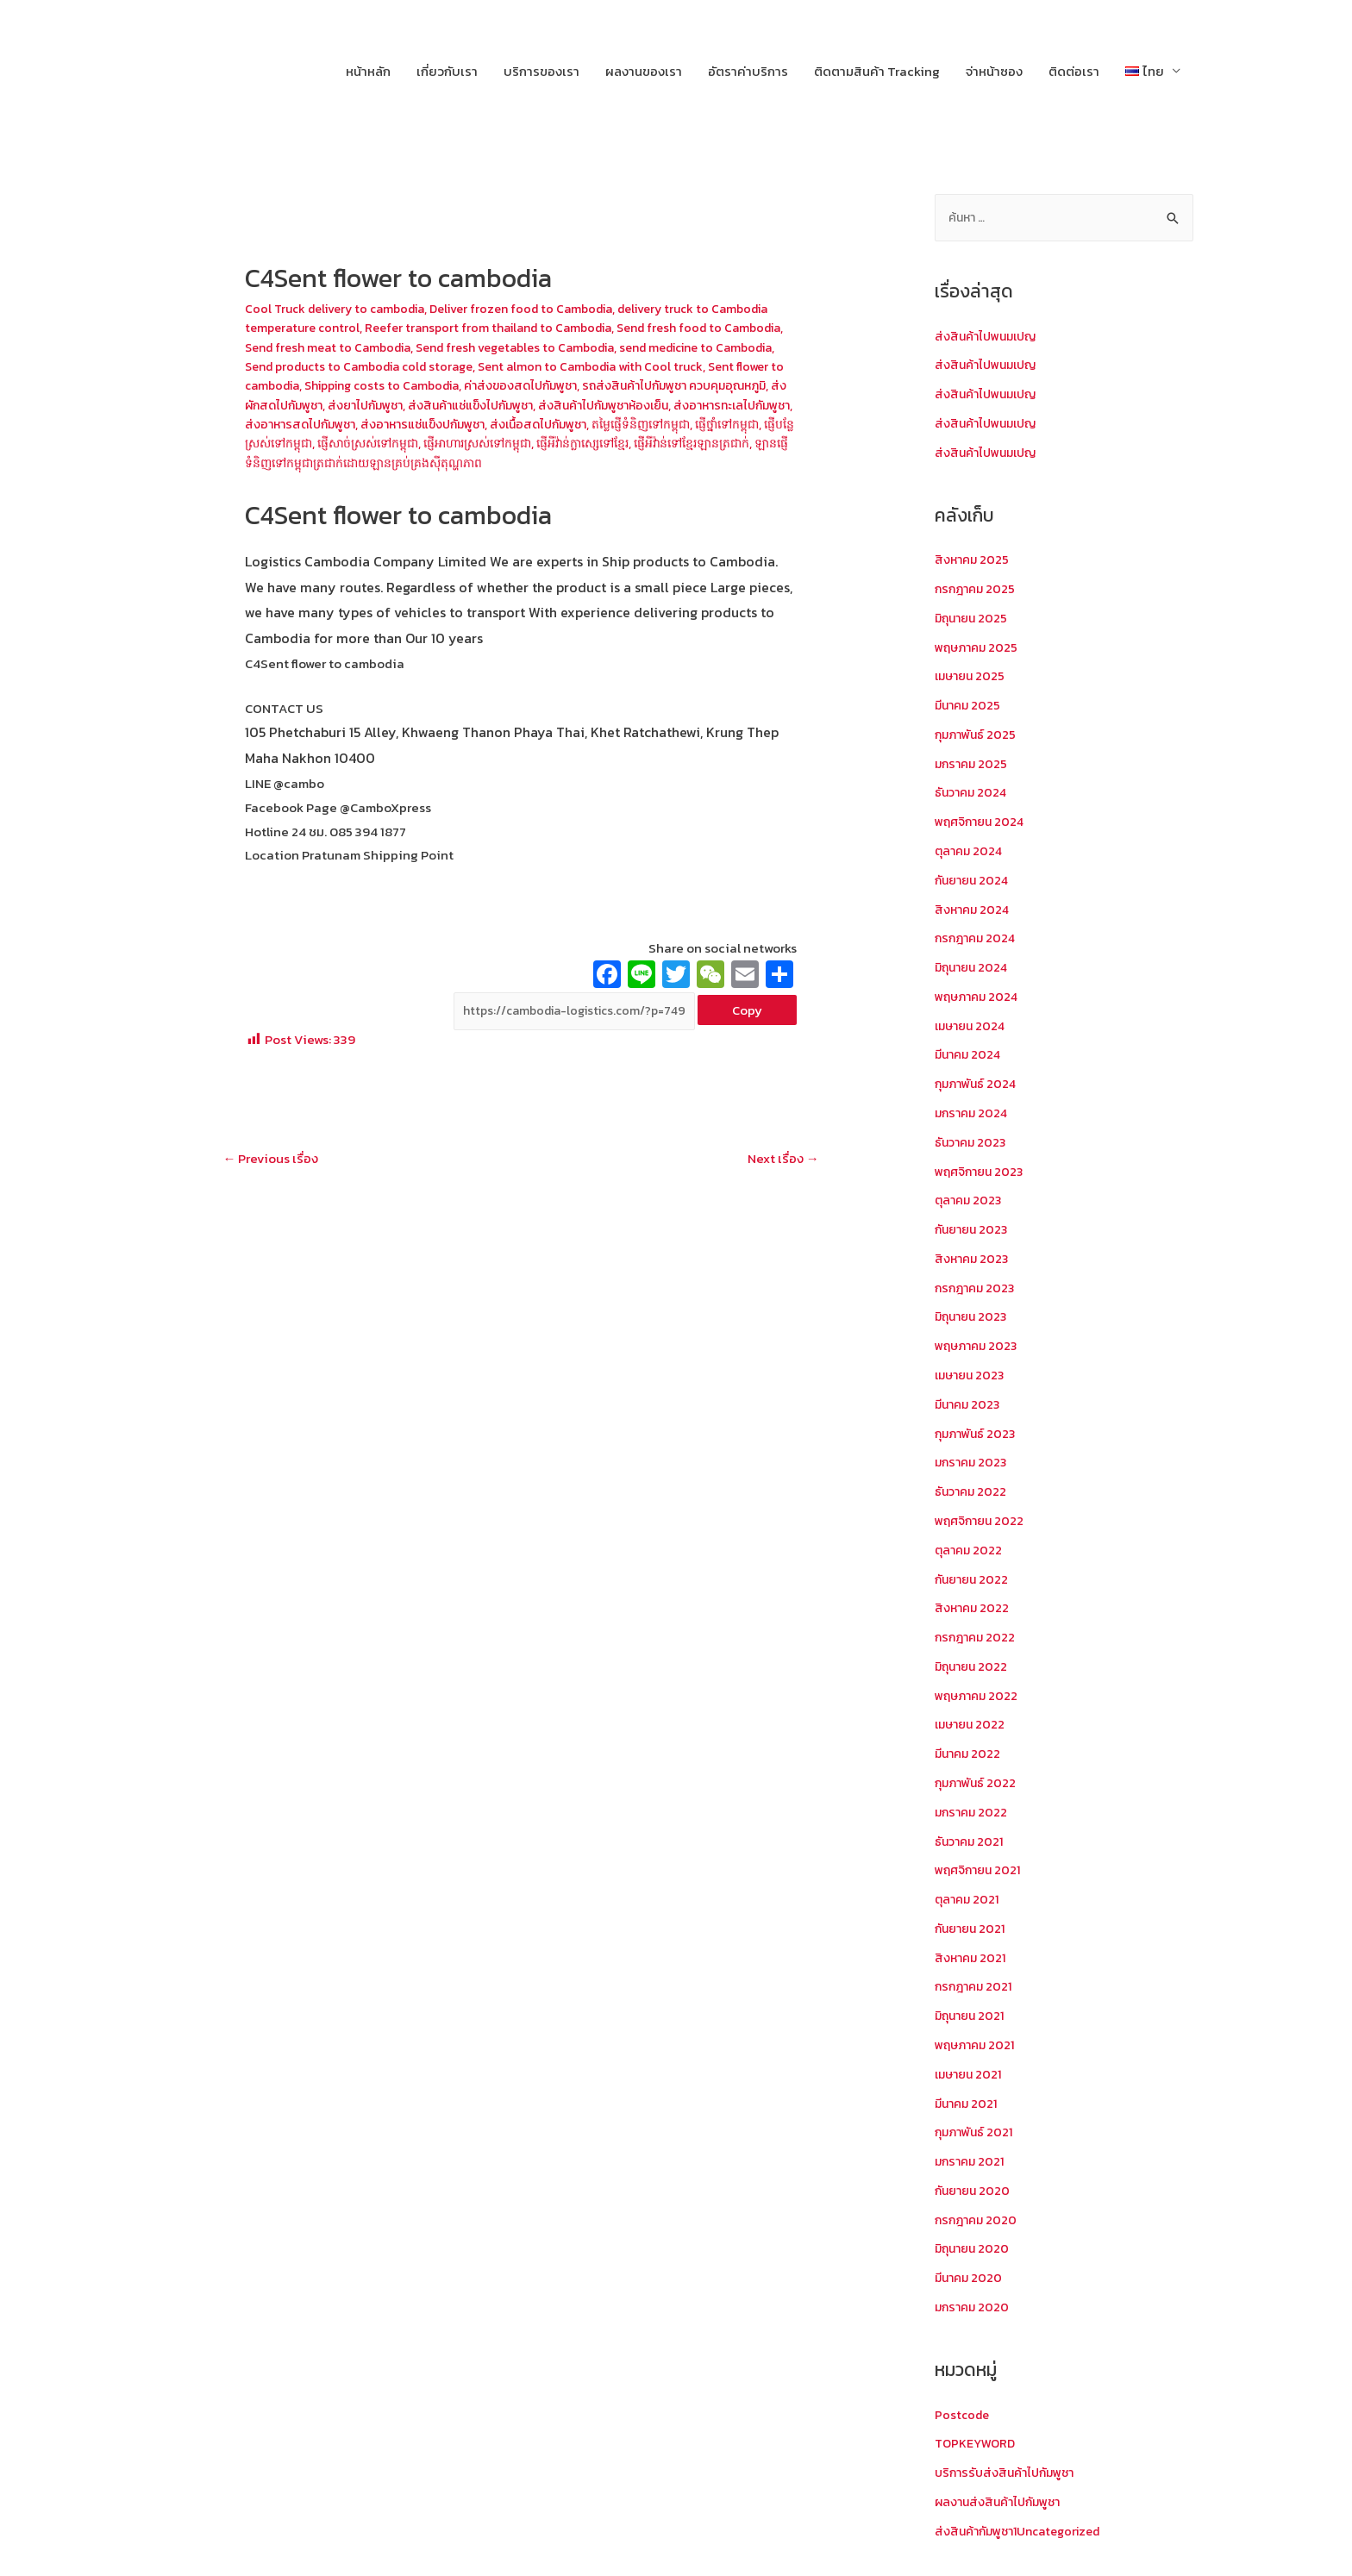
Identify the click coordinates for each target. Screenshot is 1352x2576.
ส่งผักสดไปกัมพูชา (503, 402)
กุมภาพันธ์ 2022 (978, 1783)
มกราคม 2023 (973, 1462)
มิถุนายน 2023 (973, 1318)
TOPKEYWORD (977, 2443)
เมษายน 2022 (972, 1725)
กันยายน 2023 (974, 1230)
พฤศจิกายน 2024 (982, 823)
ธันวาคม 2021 (971, 1841)
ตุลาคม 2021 (969, 1900)
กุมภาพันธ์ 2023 (978, 1434)
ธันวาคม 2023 (973, 1143)
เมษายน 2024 (973, 1026)
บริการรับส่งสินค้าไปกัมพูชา (1010, 2472)
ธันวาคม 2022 (973, 1492)
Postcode (963, 2414)
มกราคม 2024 (973, 1113)
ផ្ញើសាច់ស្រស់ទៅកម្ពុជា (721, 439)
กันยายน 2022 (974, 1579)
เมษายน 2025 (972, 677)
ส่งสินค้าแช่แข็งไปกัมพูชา (714, 402)
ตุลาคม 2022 (970, 1550)
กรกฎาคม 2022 (977, 1638)
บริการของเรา (541, 71)
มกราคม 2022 (973, 1812)
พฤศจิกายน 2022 (982, 1521)
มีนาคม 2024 (970, 1056)
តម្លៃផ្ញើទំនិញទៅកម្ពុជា (410, 439)
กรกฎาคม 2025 (977, 590)
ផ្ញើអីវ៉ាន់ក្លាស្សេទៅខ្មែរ (412, 458)
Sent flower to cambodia (410, 383)
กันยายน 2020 (975, 2190)
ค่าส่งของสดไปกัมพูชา (722, 383)
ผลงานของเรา (643, 71)
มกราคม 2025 (973, 764)
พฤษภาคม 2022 (979, 1695)
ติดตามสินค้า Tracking (877, 71)
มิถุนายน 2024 (974, 969)
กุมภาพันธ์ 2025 (978, 736)
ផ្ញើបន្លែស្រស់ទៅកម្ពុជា (605, 439)
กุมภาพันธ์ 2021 (976, 2132)
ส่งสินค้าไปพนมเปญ (990, 337)
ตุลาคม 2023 (970, 1201)
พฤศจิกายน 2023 (982, 1172)
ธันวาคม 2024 (973, 793)
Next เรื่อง (779, 1177)
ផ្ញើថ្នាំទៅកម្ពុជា (508, 439)
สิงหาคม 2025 (973, 561)
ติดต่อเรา (1073, 71)
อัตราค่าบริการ (748, 71)
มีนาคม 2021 (968, 2103)
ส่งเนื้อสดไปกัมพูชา (297, 439)
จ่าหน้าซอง (994, 71)
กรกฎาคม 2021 (976, 1987)
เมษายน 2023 (972, 1375)
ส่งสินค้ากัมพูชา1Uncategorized (1025, 2531)
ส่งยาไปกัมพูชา (600, 402)
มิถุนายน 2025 (973, 619)
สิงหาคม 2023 (973, 1259)
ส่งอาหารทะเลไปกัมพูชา (455, 421)
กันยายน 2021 (973, 1928)
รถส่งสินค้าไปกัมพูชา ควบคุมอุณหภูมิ (346, 402)
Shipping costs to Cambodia (571, 383)
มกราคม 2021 (972, 2161)
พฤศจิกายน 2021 (981, 1870)
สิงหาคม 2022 (973, 1608)
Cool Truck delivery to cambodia (341, 308)
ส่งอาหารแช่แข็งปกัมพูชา (716, 421)
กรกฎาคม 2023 (977, 1288)
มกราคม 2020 (974, 2307)
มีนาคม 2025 (970, 706)
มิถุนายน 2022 (973, 1667)
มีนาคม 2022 (970, 1754)
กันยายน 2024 (974, 881)
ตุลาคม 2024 (970, 852)
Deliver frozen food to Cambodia (539, 308)
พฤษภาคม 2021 (978, 2044)
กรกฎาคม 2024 (978, 939)
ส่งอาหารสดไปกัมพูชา (584, 421)
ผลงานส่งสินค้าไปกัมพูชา (1003, 2501)
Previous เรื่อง (274, 1177)
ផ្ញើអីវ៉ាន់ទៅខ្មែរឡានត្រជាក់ (536, 458)
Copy (747, 1027)
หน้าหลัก (368, 71)
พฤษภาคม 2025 (979, 648)
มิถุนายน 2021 (972, 2016)
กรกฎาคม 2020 (978, 2219)
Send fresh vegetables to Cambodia (647, 346)
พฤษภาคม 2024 (979, 997)
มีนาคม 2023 (970, 1405)
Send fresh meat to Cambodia (446, 346)
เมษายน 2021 (971, 2074)
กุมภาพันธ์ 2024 (978, 1085)
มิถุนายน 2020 (974, 2249)
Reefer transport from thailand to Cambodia (566, 327)
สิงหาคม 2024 (974, 910)
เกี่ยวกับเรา (447, 71)
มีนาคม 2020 (970, 2277)
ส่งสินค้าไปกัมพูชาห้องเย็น (316, 421)
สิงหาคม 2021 (972, 1957)
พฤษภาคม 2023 (979, 1346)
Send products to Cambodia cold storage (507, 364)
